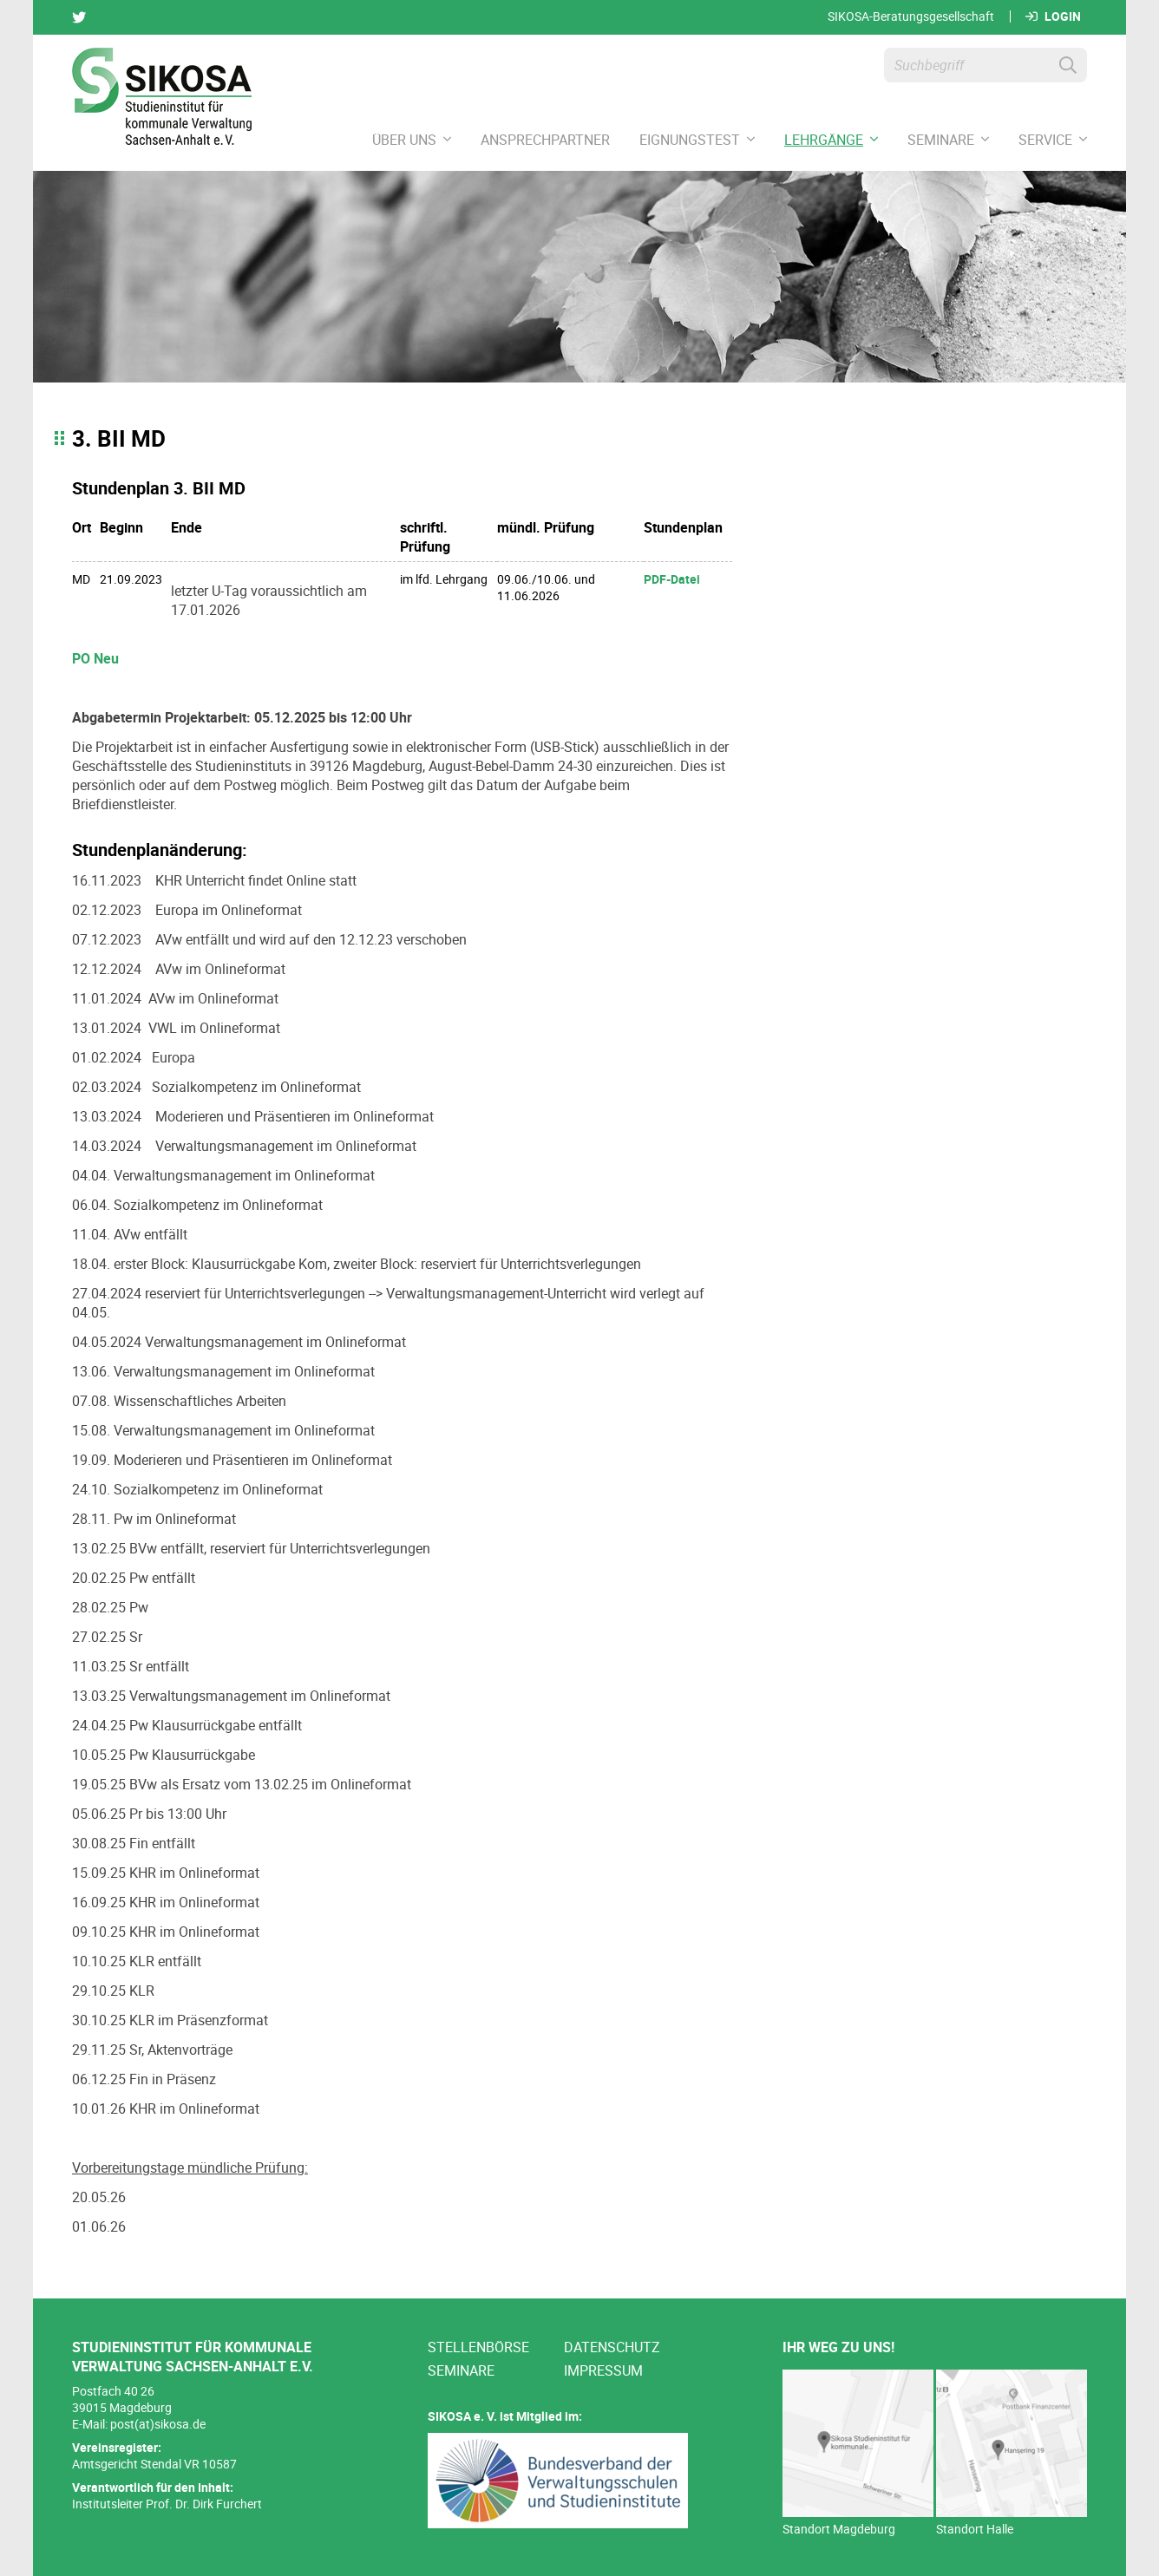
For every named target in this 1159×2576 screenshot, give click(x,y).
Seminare (948, 139)
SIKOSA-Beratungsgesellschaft (911, 16)
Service (1052, 139)
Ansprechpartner (545, 139)
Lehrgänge (831, 139)
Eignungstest (697, 139)
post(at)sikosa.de (158, 2424)
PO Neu (95, 658)
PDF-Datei (672, 579)
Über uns (411, 139)
